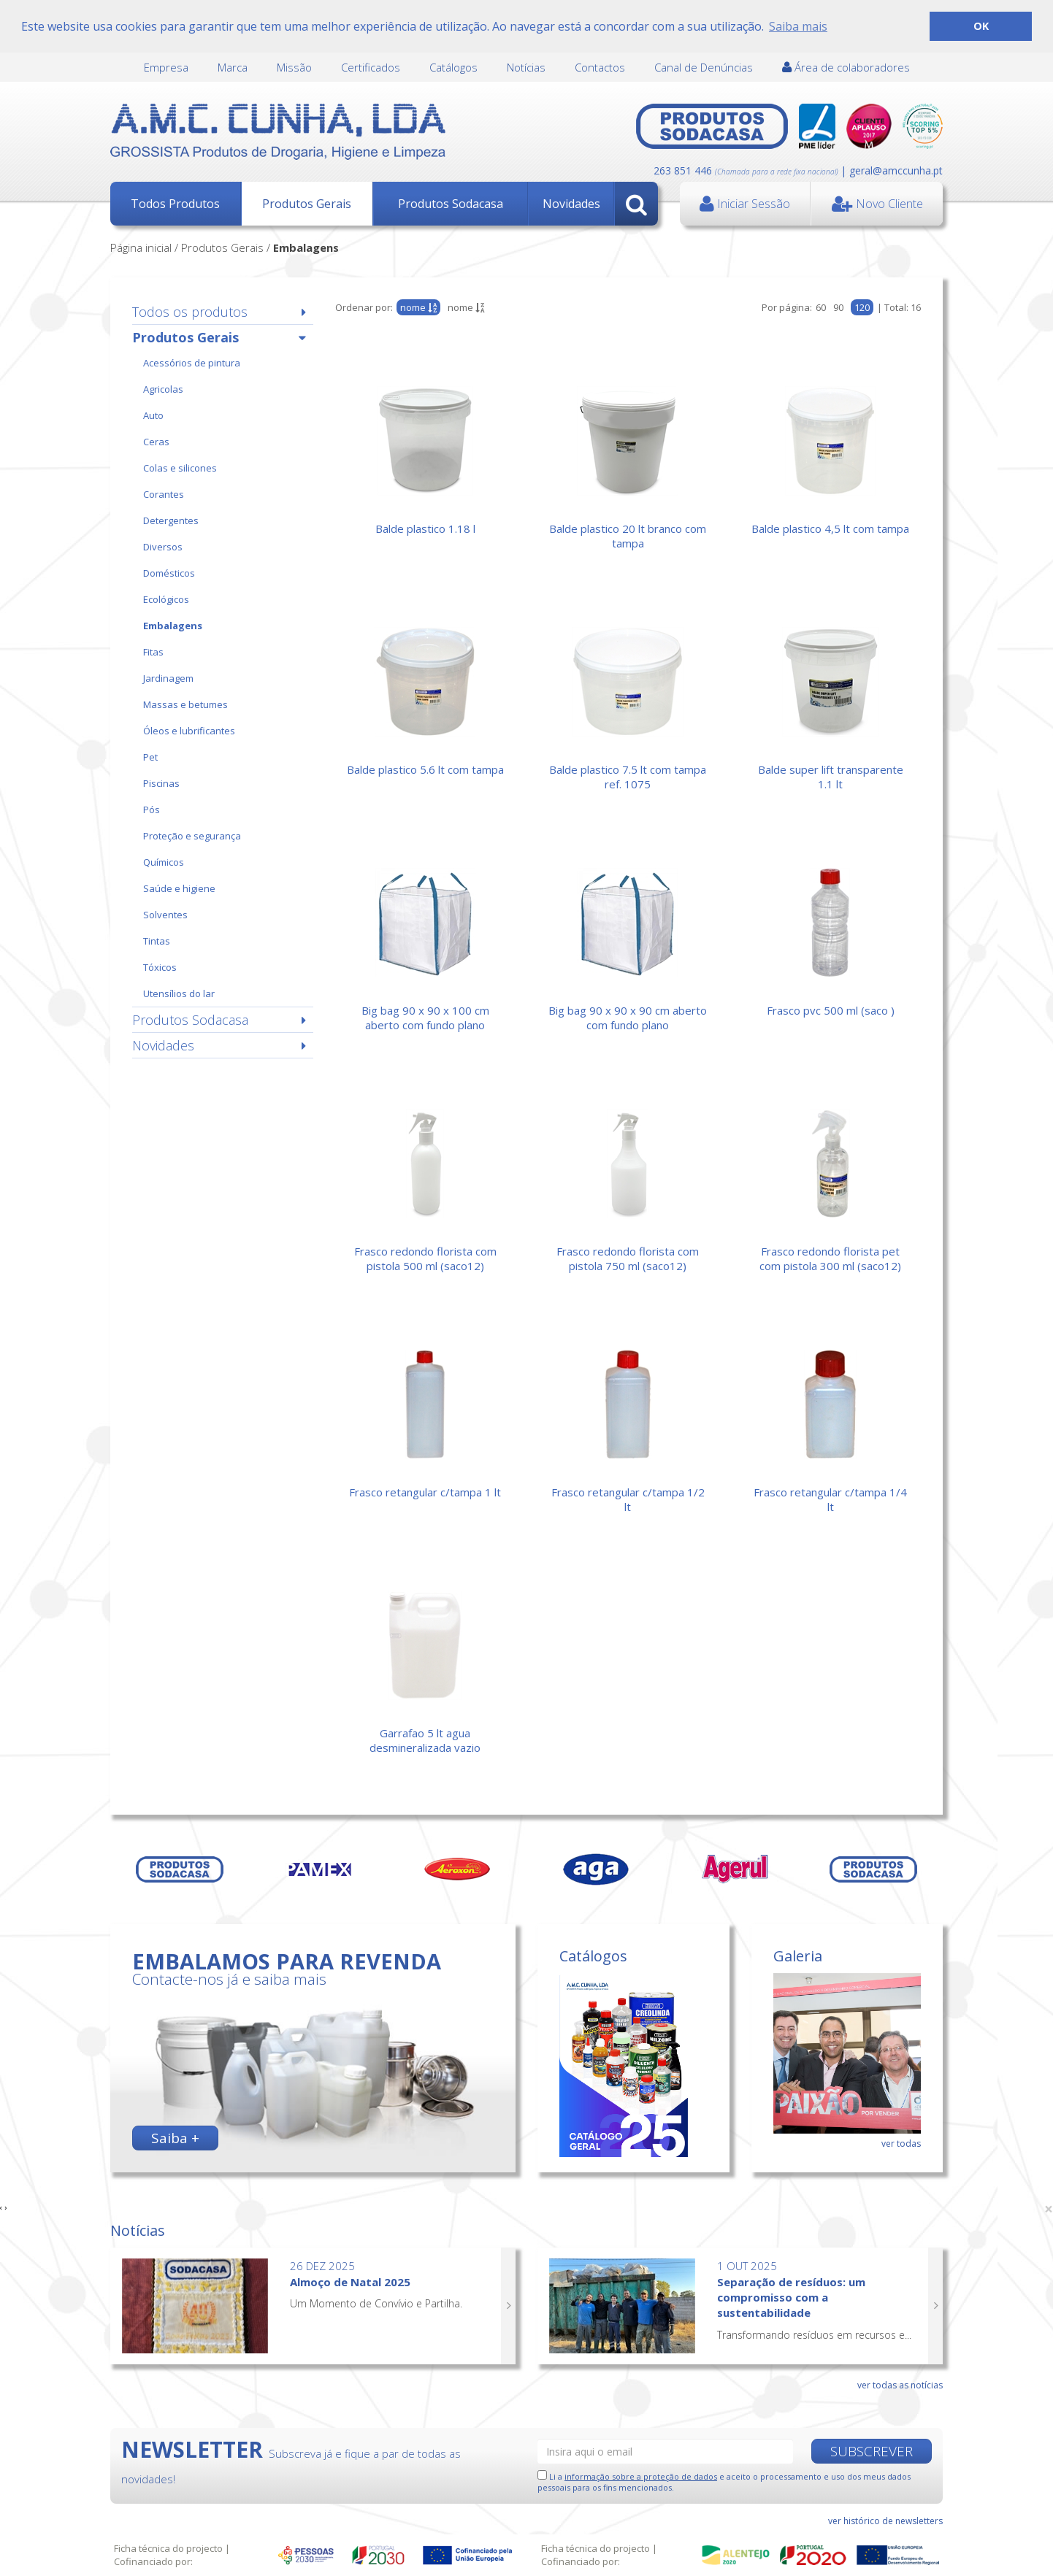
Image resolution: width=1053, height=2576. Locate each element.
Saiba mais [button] (798, 26)
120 (862, 307)
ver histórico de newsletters (885, 2521)
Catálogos (453, 67)
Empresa (166, 67)
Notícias (526, 67)
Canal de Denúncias (703, 67)
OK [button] (981, 26)
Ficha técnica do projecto (168, 2548)
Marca (233, 67)
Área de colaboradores (846, 67)
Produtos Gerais (306, 204)
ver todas (901, 2143)
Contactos (600, 67)
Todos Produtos (175, 204)
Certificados (370, 67)
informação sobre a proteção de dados (640, 2476)
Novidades (571, 204)
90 (838, 307)
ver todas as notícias (900, 2385)
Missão (294, 67)
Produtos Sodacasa (450, 204)
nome (466, 307)
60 (821, 307)
